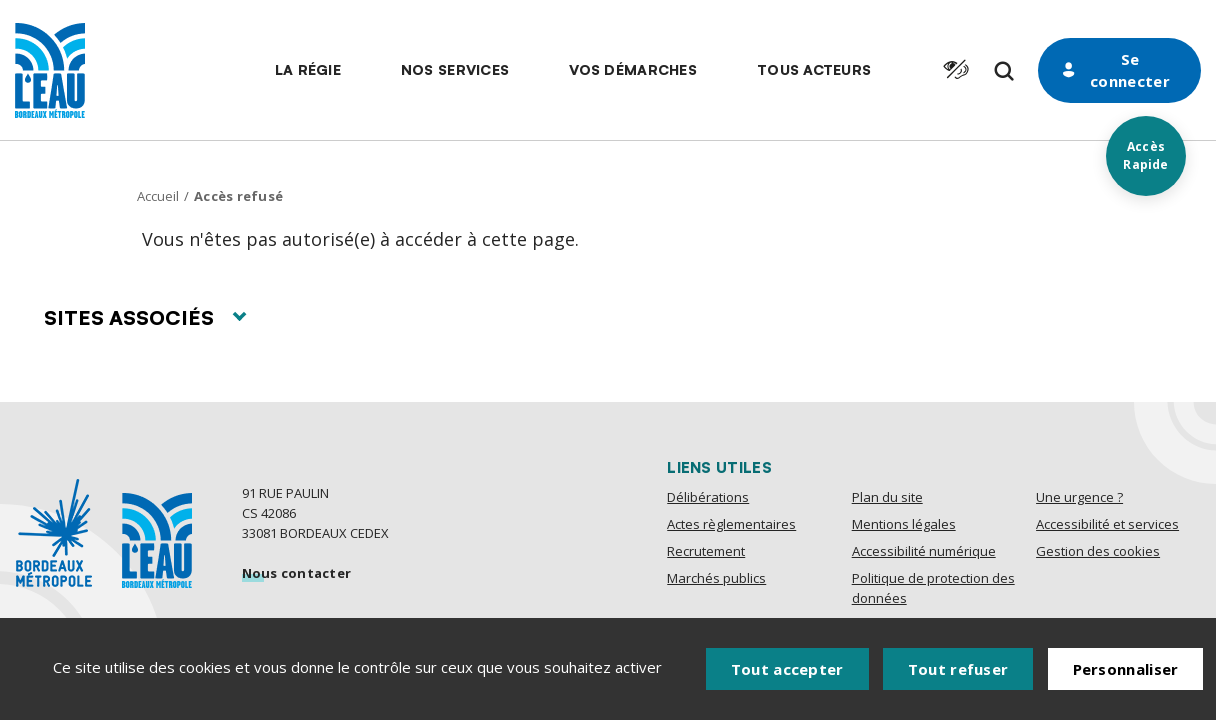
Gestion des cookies (1098, 551)
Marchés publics (716, 578)
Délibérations (708, 497)
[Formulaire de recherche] (1004, 71)
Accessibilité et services (1107, 524)
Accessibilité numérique (924, 551)
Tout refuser (958, 669)
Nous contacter (297, 573)
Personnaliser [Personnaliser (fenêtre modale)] (1126, 669)
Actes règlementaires (731, 524)
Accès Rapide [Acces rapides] (1145, 155)
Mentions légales (904, 524)
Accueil (158, 196)
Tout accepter (787, 669)
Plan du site (887, 497)
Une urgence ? (1079, 497)
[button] (308, 70)
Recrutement (706, 551)
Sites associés (145, 317)
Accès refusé (238, 196)
